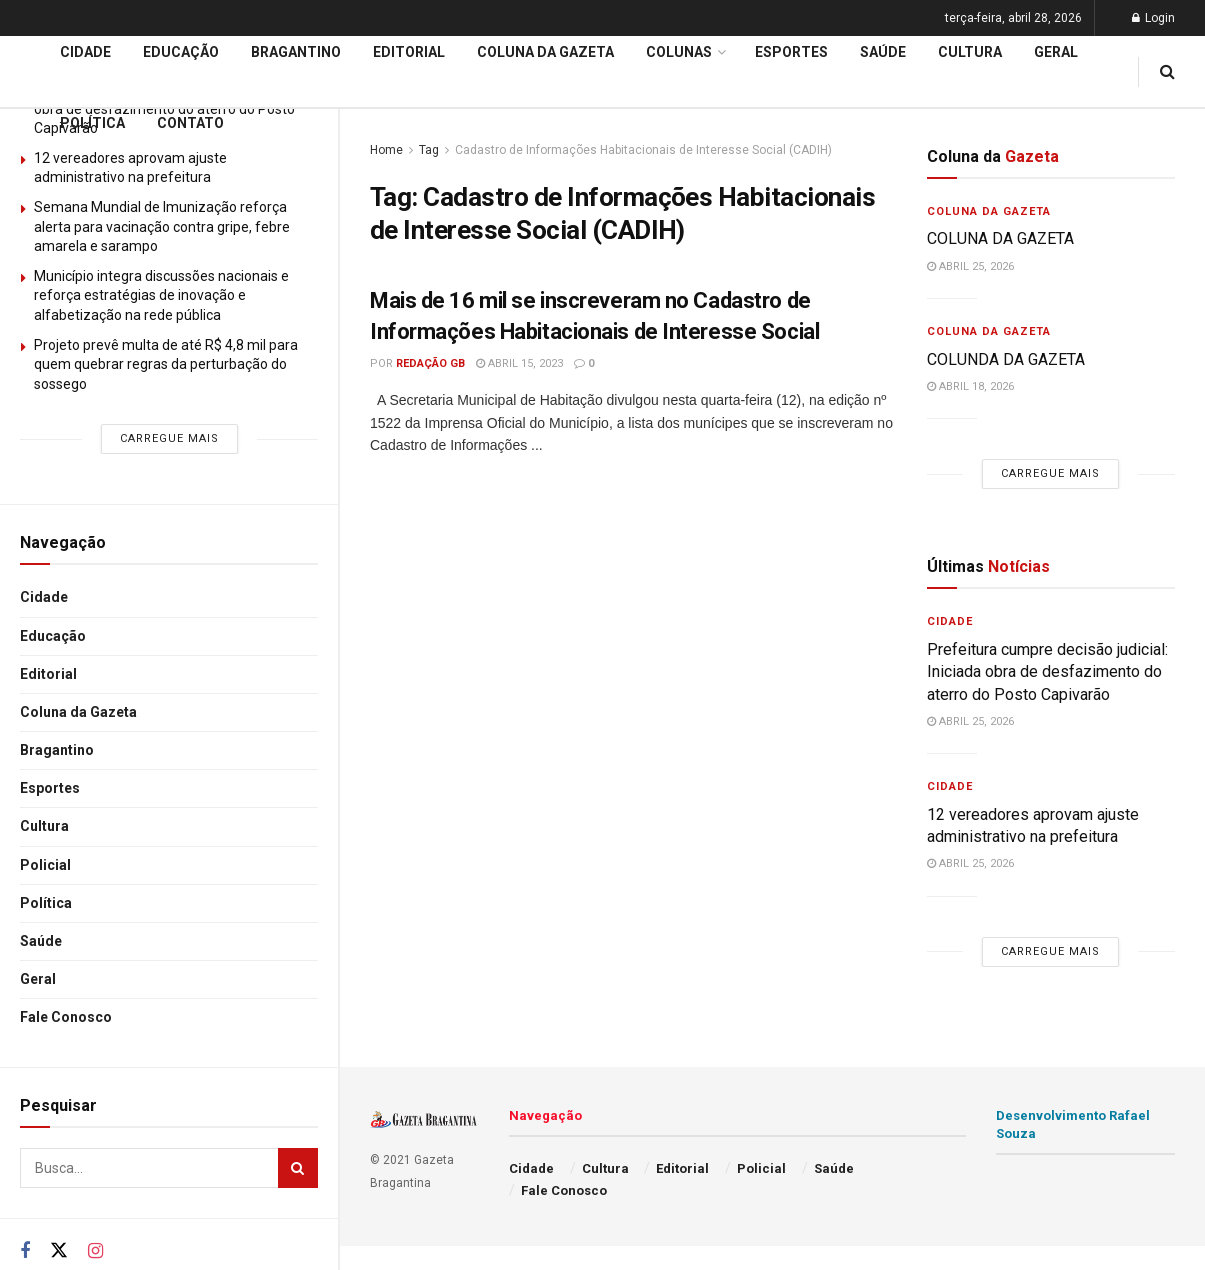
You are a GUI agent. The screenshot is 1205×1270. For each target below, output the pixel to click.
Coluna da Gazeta (78, 712)
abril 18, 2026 (970, 386)
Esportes (50, 788)
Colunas (679, 52)
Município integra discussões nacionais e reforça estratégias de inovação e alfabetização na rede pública (161, 295)
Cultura (44, 826)
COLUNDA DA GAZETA (1006, 359)
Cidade (44, 597)
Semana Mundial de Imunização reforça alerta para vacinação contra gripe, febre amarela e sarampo (162, 226)
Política (46, 903)
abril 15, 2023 (519, 363)
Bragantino (57, 750)
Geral (38, 979)
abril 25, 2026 (970, 266)
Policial (45, 865)
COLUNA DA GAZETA (1000, 238)
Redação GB (430, 363)
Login (1153, 18)
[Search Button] (298, 1168)
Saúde (41, 941)
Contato (190, 123)
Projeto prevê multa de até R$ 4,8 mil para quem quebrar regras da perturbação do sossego (166, 364)
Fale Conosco (66, 1017)
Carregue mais (169, 438)
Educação (53, 636)
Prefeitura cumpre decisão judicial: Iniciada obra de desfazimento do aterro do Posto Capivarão (1047, 672)
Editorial (48, 674)
